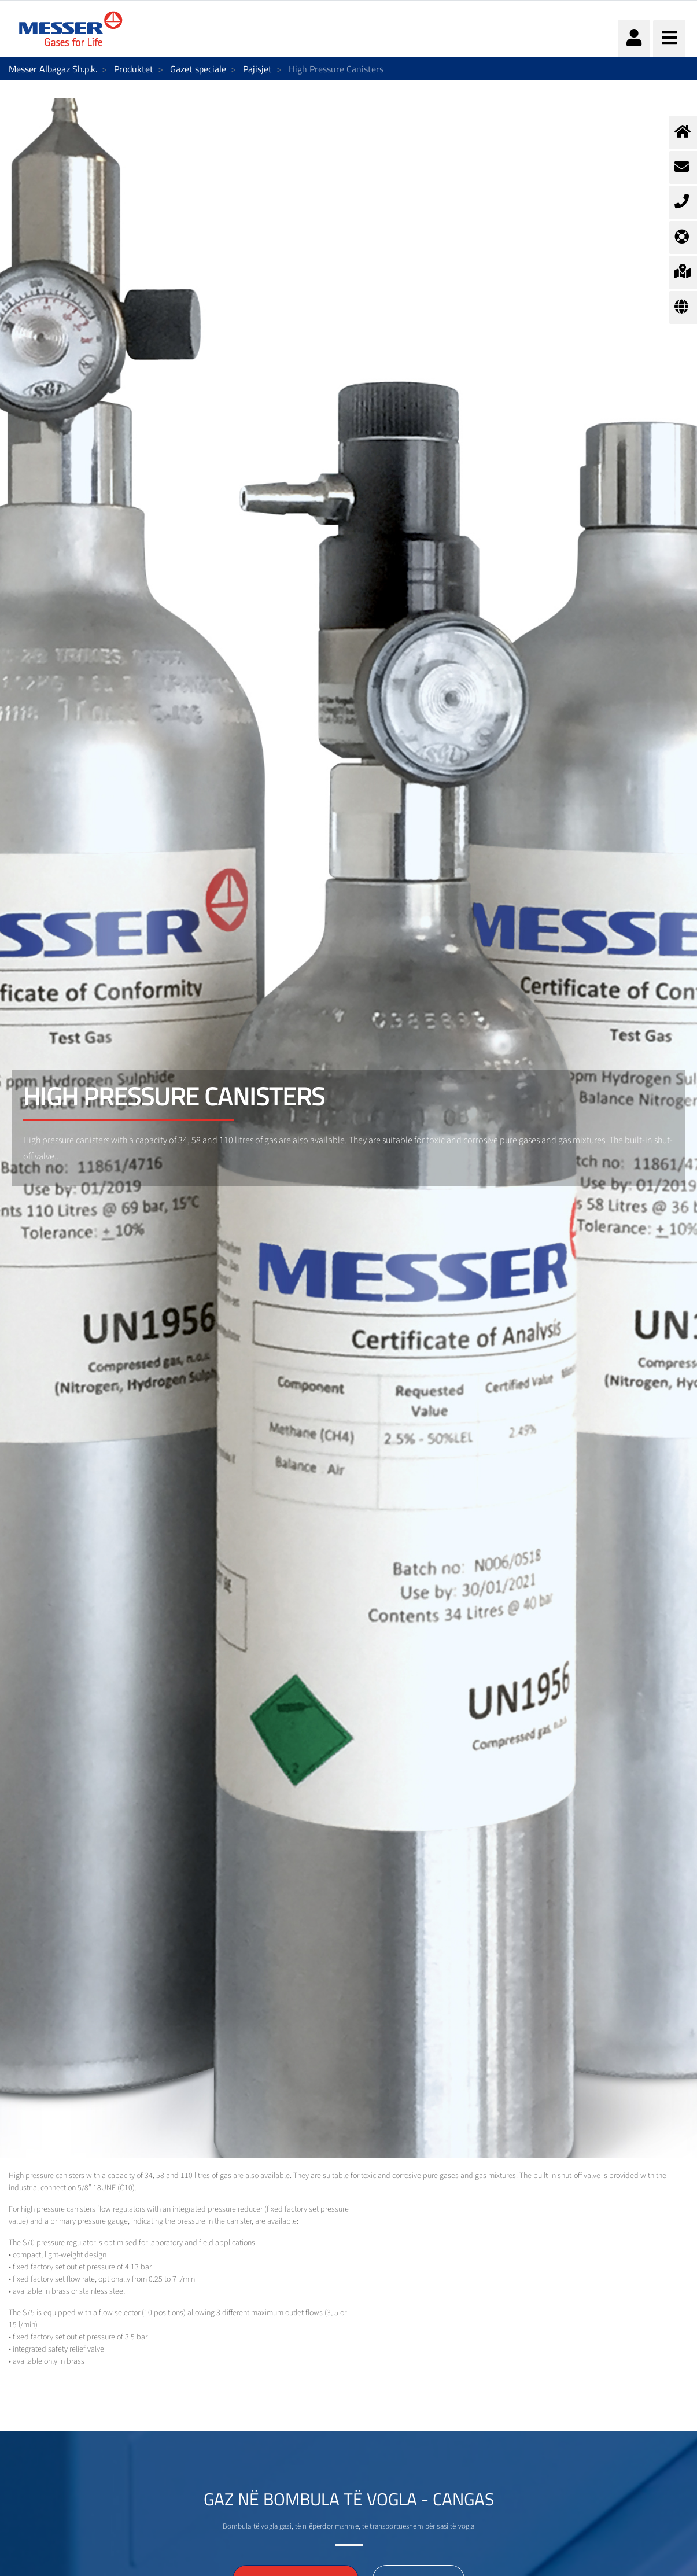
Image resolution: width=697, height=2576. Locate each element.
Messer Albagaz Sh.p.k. (53, 69)
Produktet (133, 69)
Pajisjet (257, 69)
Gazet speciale (198, 69)
